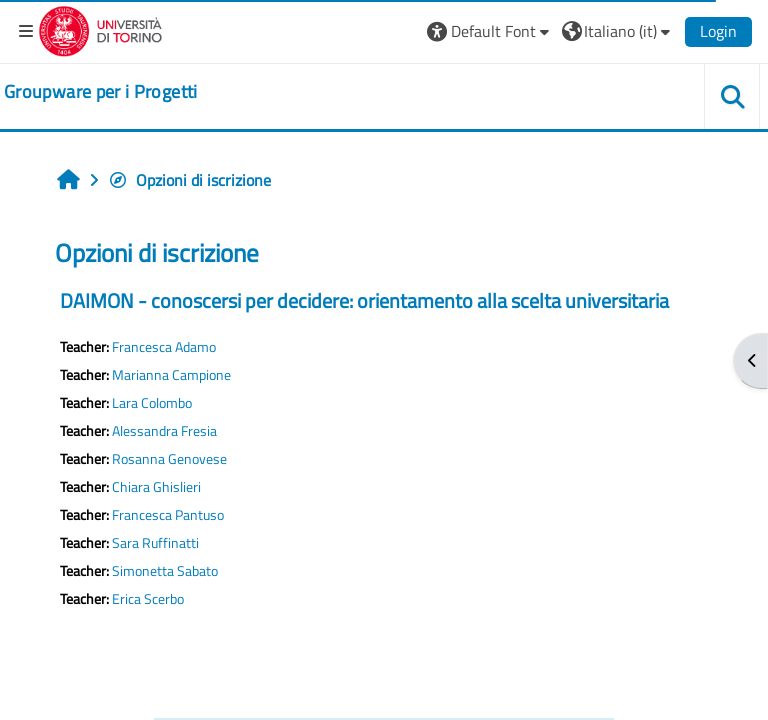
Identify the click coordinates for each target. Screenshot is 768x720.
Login (718, 31)
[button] (490, 31)
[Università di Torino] (100, 29)
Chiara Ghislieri (156, 487)
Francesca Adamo (164, 347)
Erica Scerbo (148, 599)
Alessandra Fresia (164, 431)
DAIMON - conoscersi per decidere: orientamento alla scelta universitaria (364, 300)
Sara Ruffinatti (155, 543)
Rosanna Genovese (169, 459)
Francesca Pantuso (168, 515)
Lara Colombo (152, 403)
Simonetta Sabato (165, 571)
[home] (101, 92)
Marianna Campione (171, 375)
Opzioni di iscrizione (189, 180)
